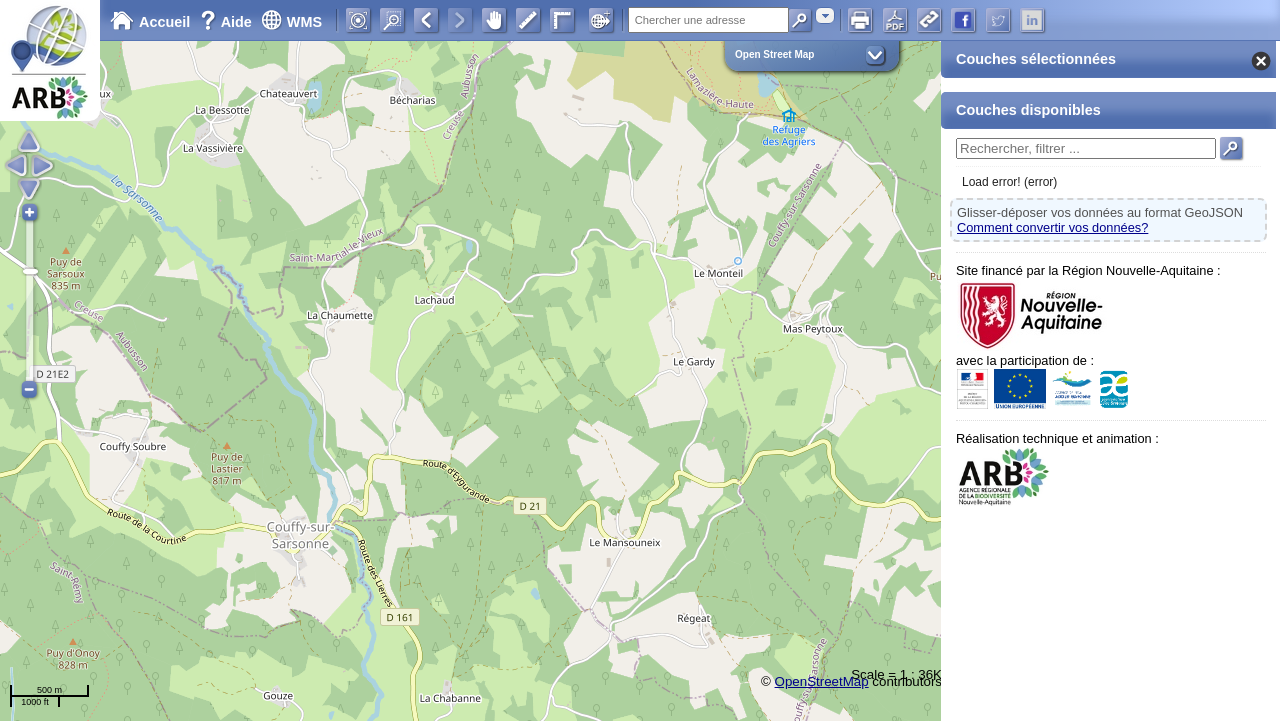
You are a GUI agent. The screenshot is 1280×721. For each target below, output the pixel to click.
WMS (291, 22)
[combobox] (825, 15)
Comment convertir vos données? (1052, 227)
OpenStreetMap (822, 681)
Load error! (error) (1009, 182)
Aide (228, 22)
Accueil (150, 22)
